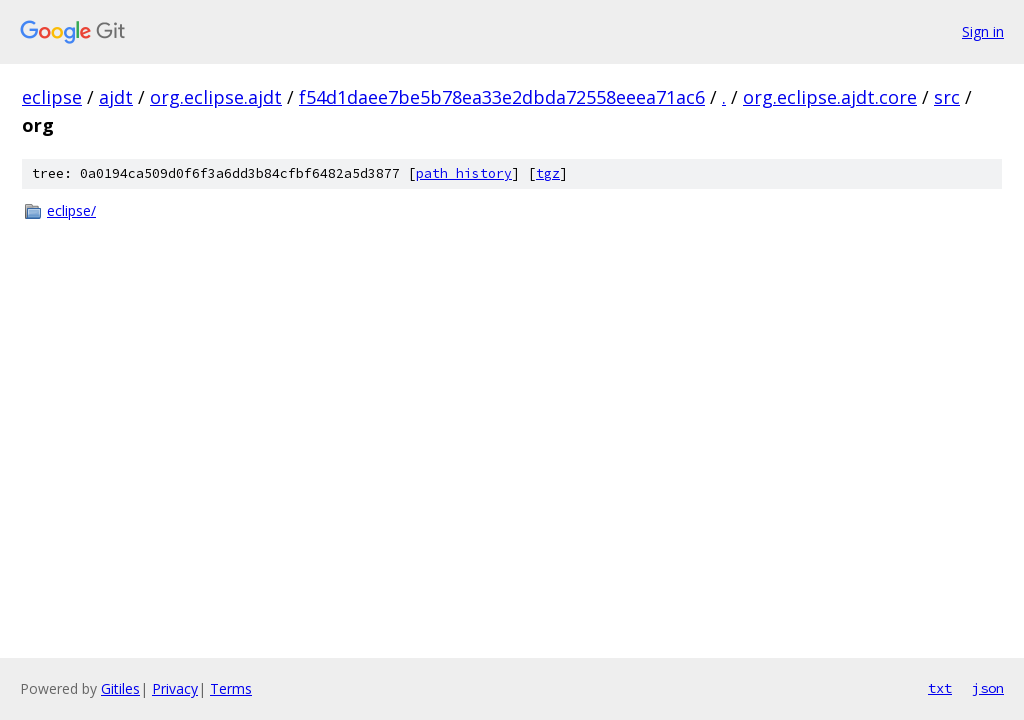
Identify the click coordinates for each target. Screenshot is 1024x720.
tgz (548, 173)
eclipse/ (71, 210)
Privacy (175, 688)
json (988, 688)
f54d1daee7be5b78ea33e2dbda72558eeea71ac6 (502, 97)
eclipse (52, 97)
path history (464, 173)
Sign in (983, 31)
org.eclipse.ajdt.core (830, 97)
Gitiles (120, 688)
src (947, 97)
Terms (231, 688)
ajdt (116, 97)
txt (940, 688)
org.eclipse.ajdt (216, 97)
